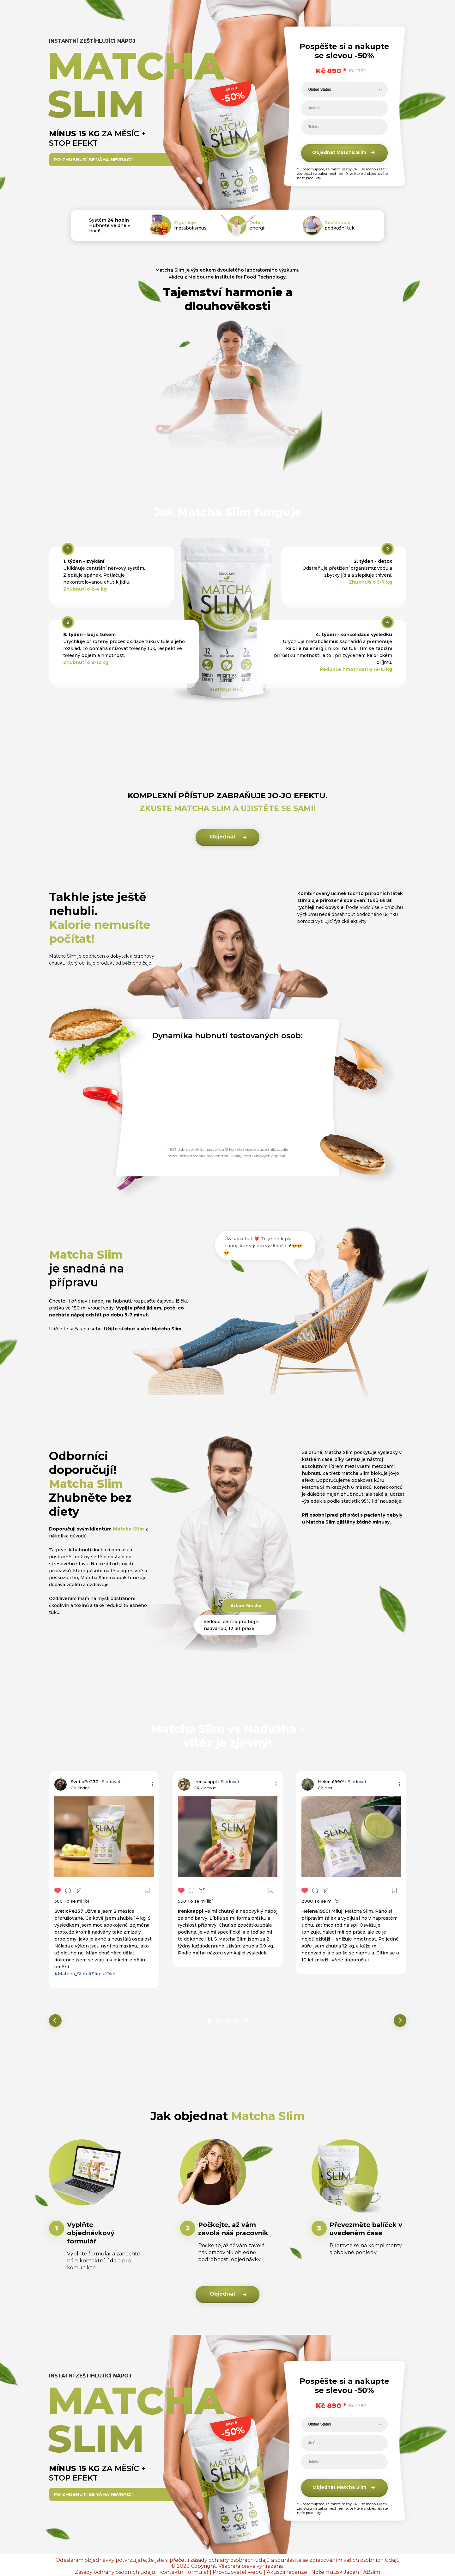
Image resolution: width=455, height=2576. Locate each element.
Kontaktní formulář (184, 2572)
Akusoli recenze (287, 2572)
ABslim (371, 2572)
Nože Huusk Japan (335, 2572)
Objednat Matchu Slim (339, 152)
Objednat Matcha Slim (339, 2487)
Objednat (222, 837)
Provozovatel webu (238, 2572)
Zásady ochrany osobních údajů (115, 2572)
